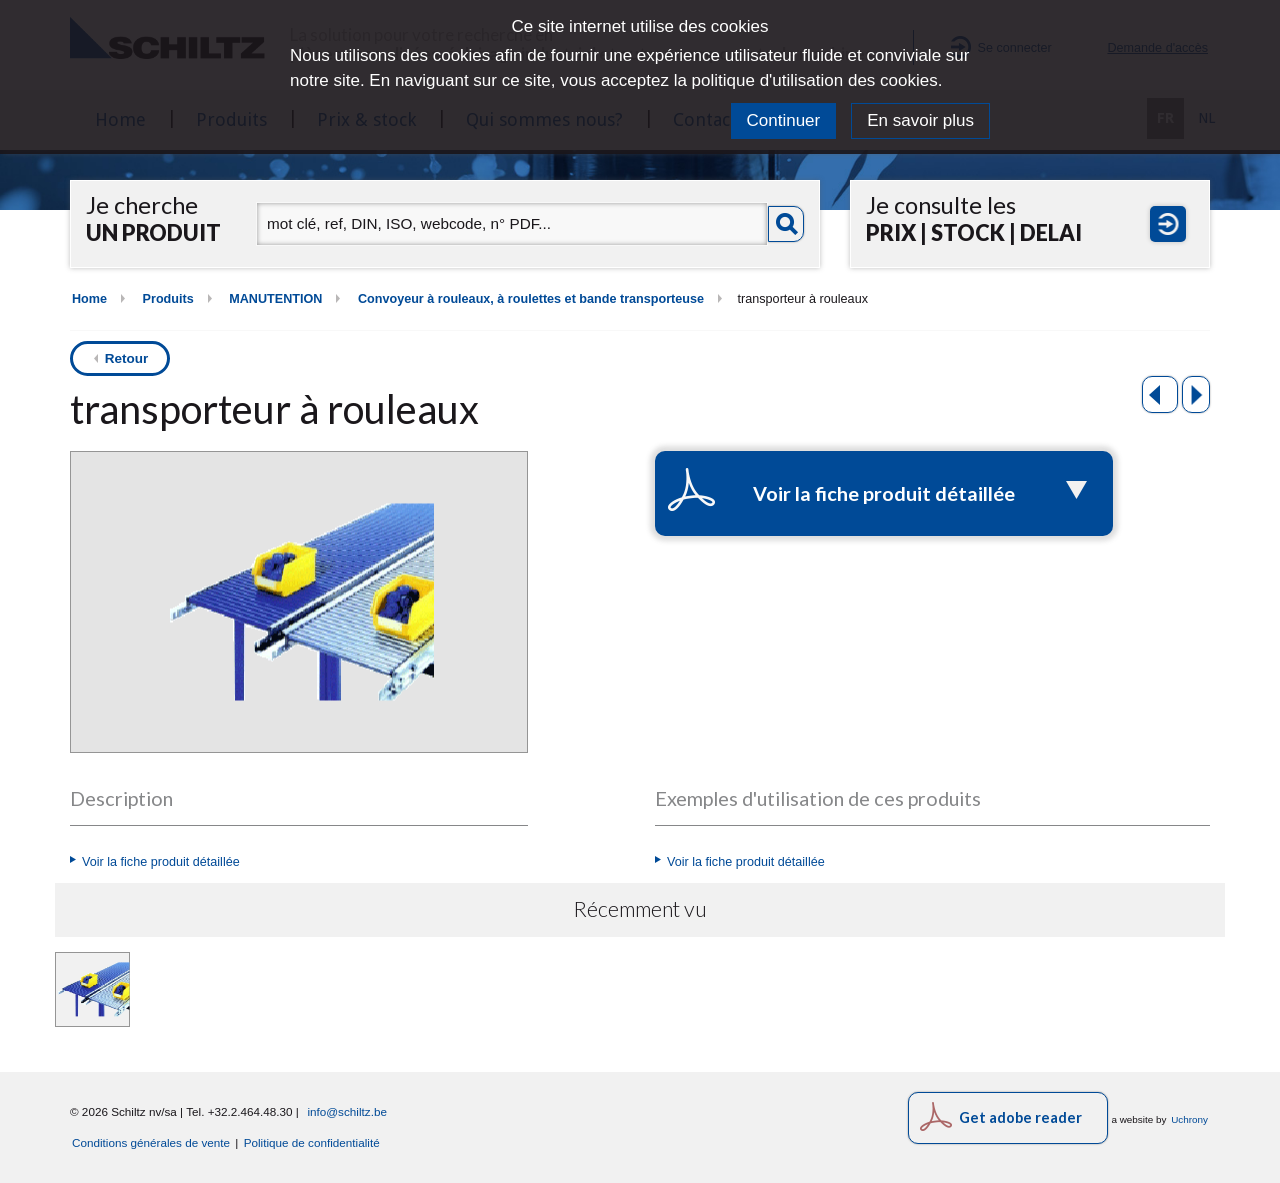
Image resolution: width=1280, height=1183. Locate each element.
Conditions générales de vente (151, 1142)
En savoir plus (920, 120)
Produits (168, 299)
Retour (127, 358)
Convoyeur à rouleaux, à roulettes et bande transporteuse (531, 299)
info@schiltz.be (347, 1111)
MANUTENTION (275, 299)
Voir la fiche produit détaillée (161, 862)
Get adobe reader (1020, 1117)
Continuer (784, 120)
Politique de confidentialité (312, 1142)
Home (89, 299)
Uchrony (1189, 1119)
